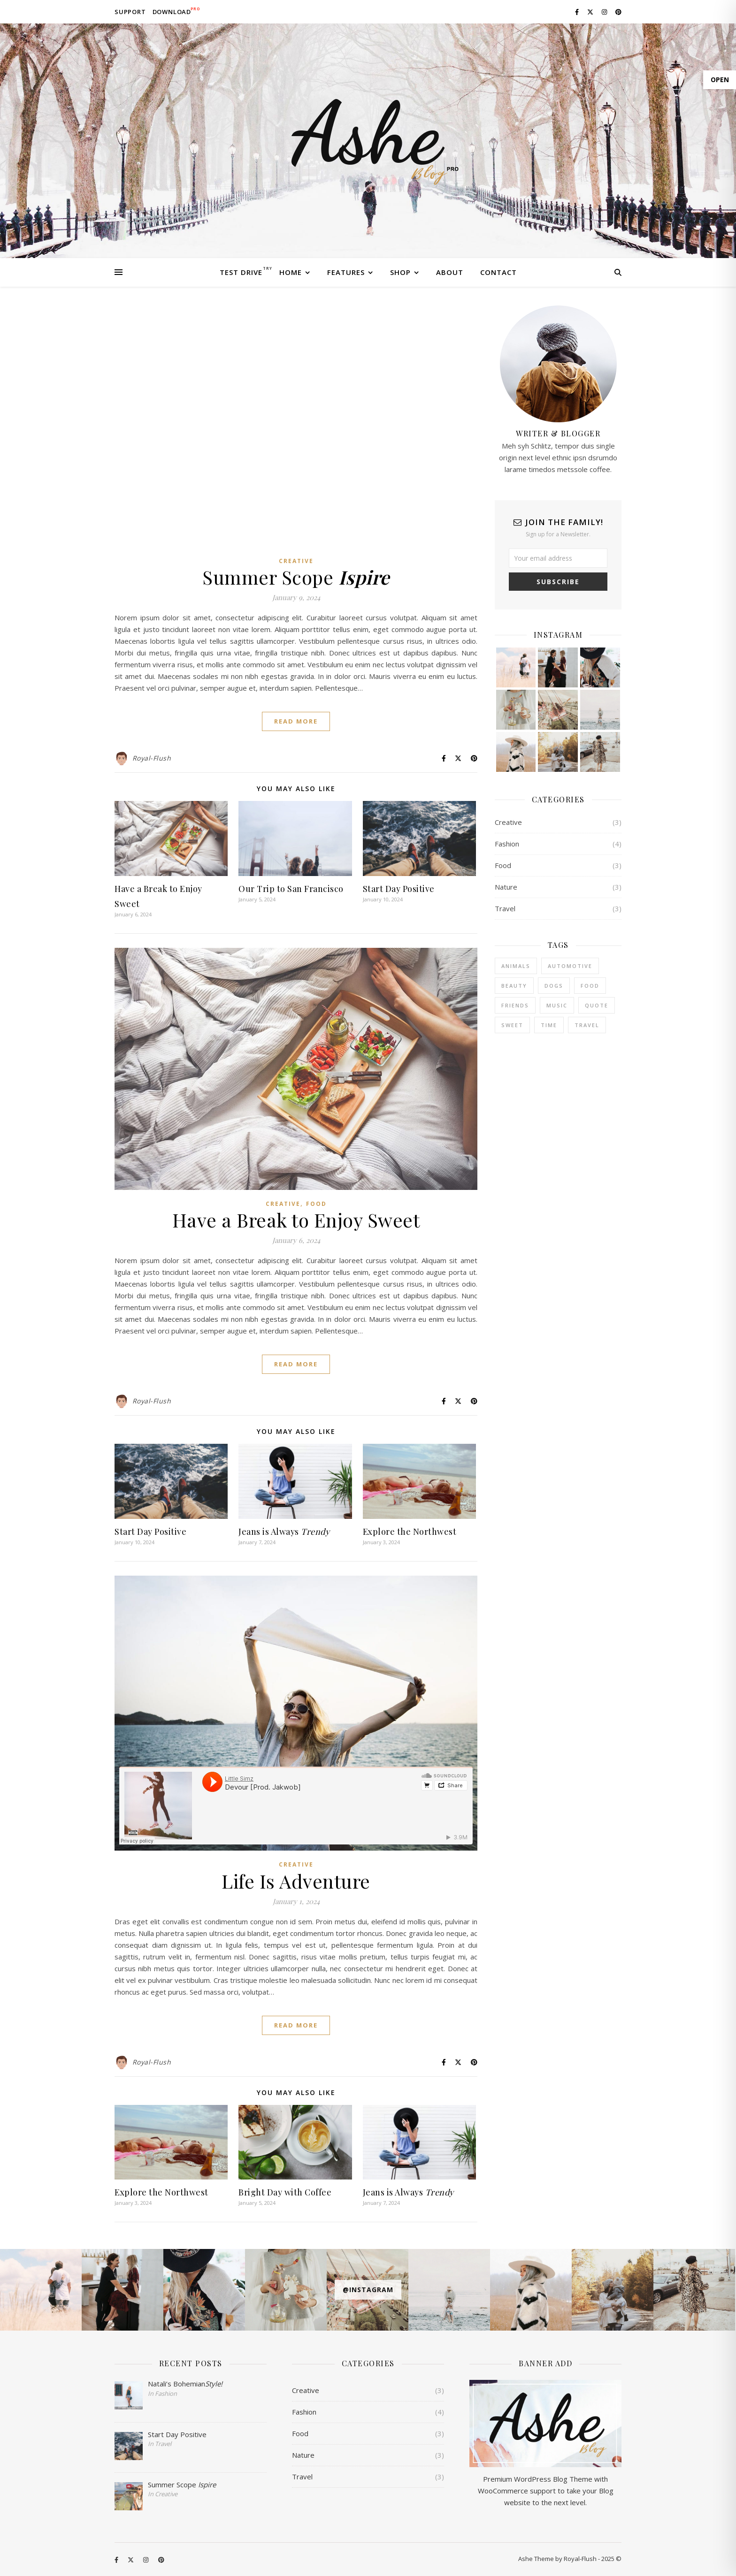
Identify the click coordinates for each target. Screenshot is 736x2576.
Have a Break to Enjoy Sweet (296, 1219)
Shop (400, 272)
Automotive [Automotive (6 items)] (570, 965)
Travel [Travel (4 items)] (587, 1025)
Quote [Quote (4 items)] (596, 1005)
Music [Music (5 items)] (556, 1005)
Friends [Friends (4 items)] (515, 1005)
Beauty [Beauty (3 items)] (514, 985)
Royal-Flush (151, 758)
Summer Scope (296, 576)
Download (172, 12)
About (449, 272)
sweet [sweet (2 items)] (512, 1025)
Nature (506, 887)
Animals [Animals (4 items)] (515, 965)
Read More (296, 721)
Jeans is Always (284, 1531)
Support (130, 12)
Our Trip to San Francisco (291, 888)
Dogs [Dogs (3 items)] (553, 985)
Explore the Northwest (410, 1531)
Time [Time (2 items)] (549, 1025)
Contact (498, 272)
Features (346, 272)
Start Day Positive (399, 888)
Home (290, 272)
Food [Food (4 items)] (590, 985)
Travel (505, 908)
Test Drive (241, 272)
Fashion (507, 843)
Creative (296, 561)
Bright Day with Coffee (284, 2192)
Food (316, 1204)
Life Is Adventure (296, 1880)
